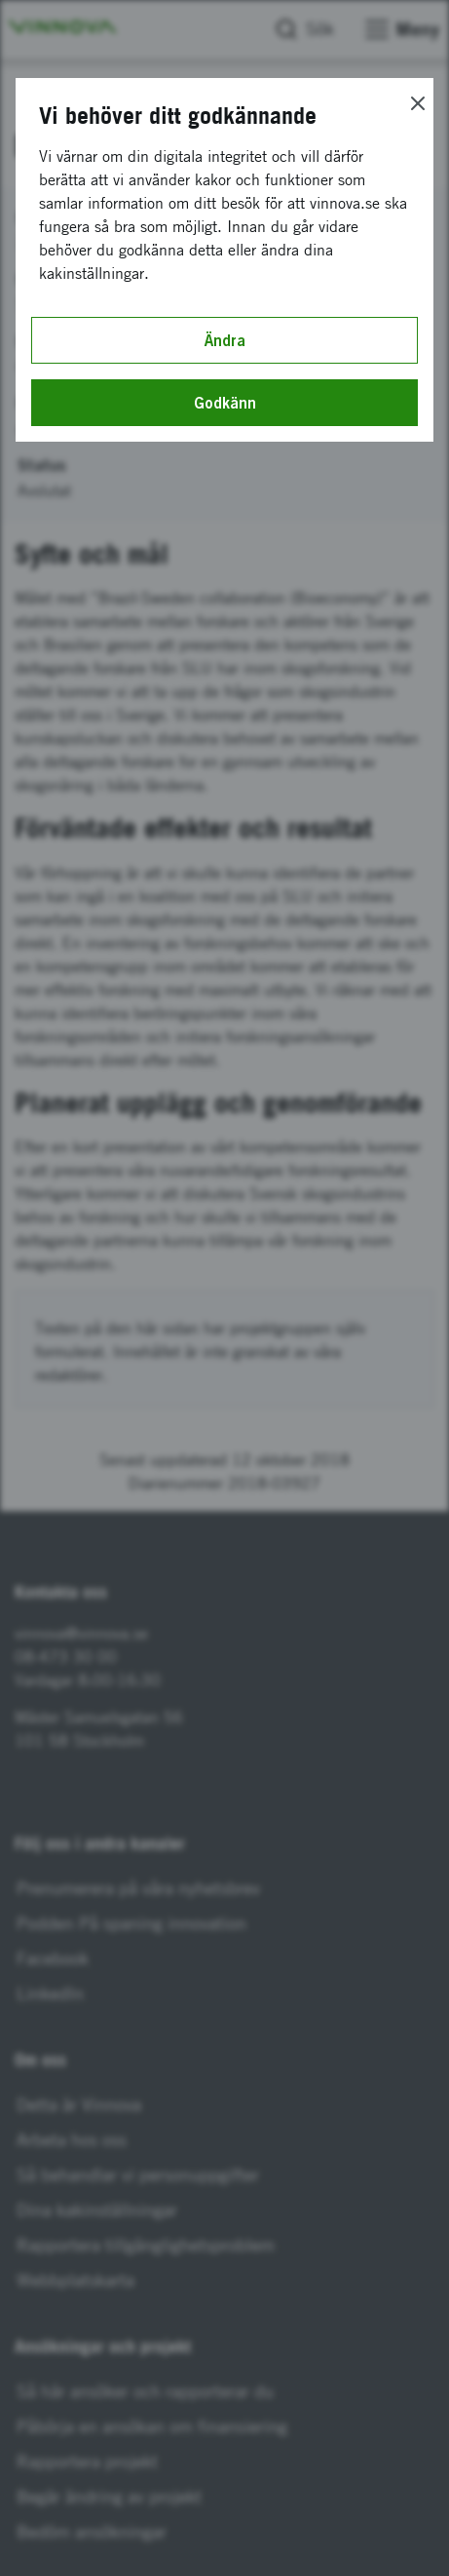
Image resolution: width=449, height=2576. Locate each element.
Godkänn (225, 402)
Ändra (225, 340)
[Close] (417, 103)
